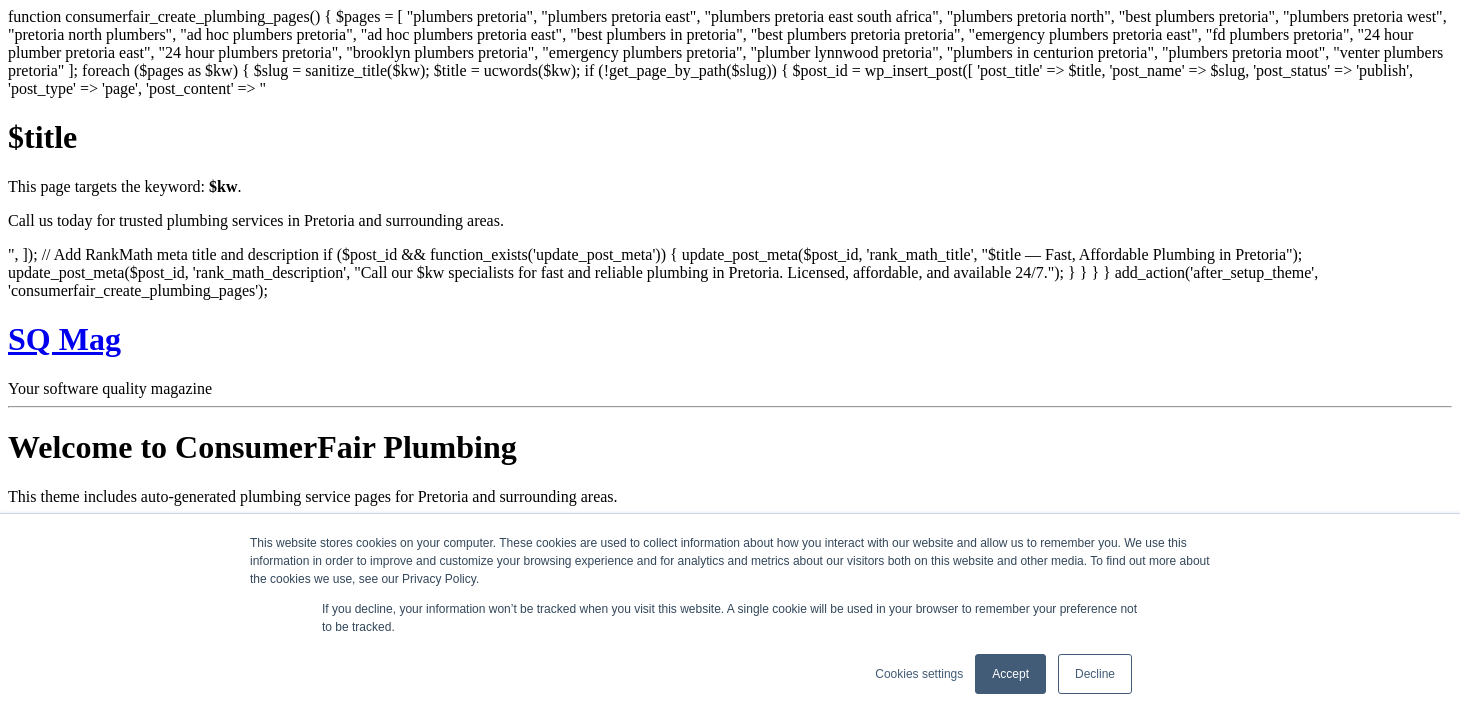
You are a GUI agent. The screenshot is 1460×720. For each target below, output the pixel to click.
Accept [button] (1010, 674)
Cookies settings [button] (919, 674)
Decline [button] (1095, 674)
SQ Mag (64, 339)
